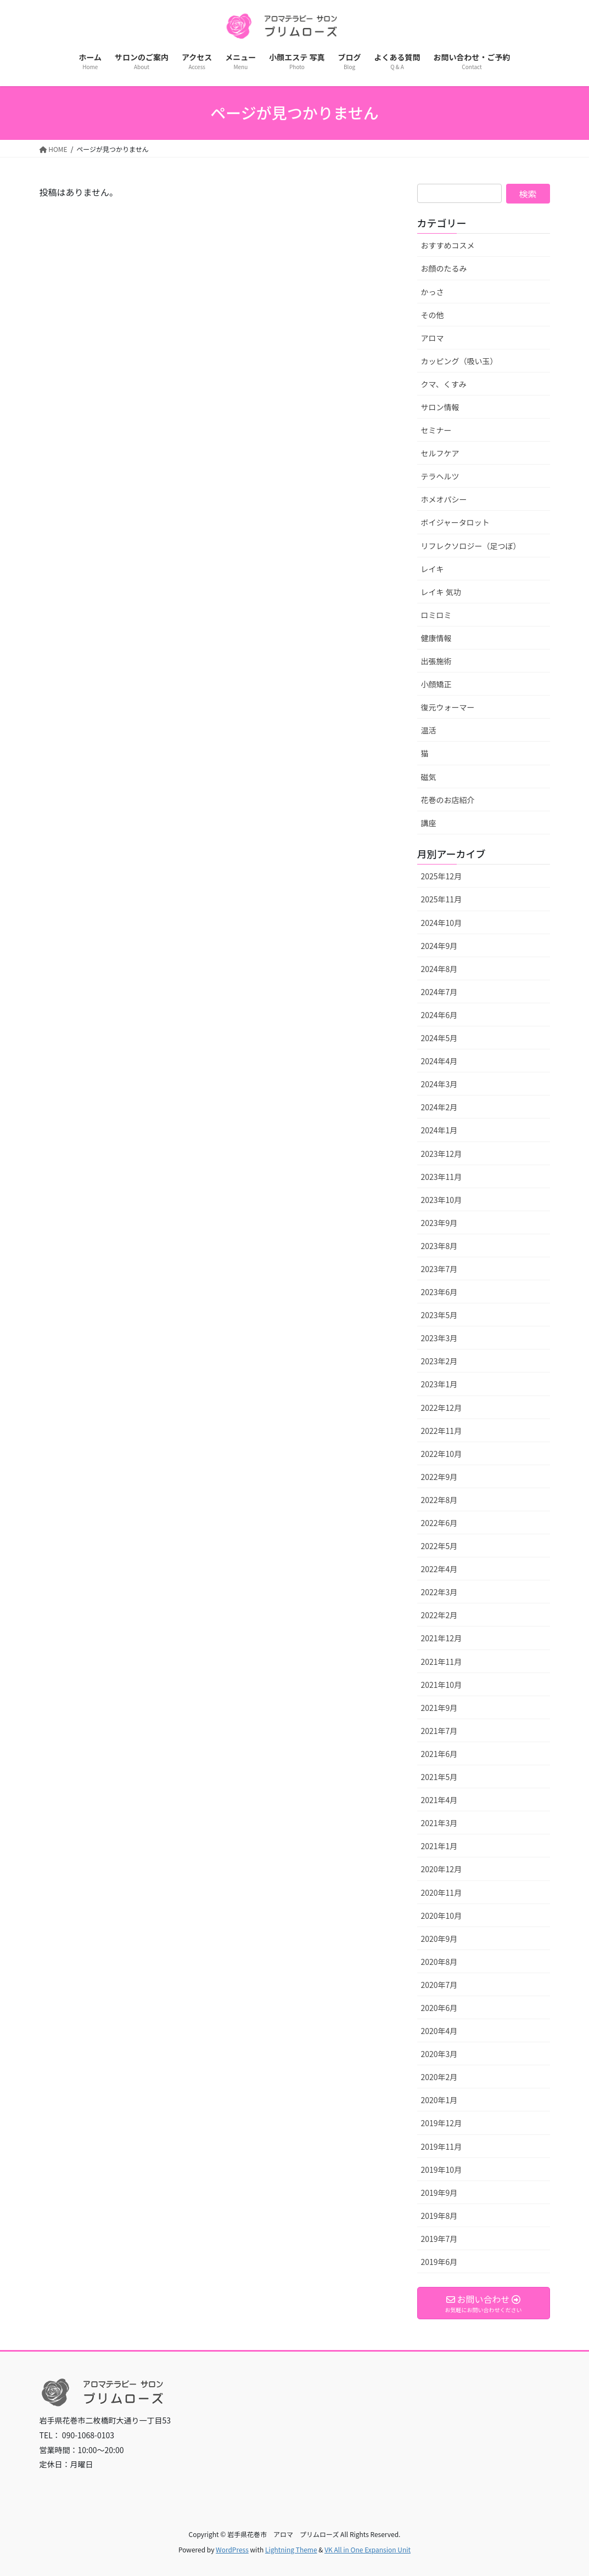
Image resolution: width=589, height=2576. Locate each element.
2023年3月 (439, 1337)
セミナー (436, 430)
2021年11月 (441, 1661)
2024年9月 (439, 945)
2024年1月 (439, 1130)
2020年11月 (441, 1892)
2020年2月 (439, 2076)
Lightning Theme (291, 2549)
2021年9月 (439, 1707)
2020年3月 (439, 2053)
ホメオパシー (444, 499)
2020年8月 (439, 1961)
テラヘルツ (440, 476)
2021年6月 (439, 1753)
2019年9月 (439, 2192)
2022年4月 (439, 1568)
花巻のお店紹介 (448, 799)
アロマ (432, 337)
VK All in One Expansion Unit (367, 2549)
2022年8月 (439, 1499)
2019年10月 (441, 2169)
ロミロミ (436, 614)
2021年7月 (439, 1730)
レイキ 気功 (441, 591)
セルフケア (440, 453)
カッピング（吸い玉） (459, 360)
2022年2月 (439, 1614)
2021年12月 (441, 1637)
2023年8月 (439, 1245)
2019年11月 (441, 2146)
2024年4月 (439, 1060)
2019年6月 (439, 2261)
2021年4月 (439, 1799)
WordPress (232, 2549)
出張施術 (436, 661)
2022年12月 (441, 1407)
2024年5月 (439, 1037)
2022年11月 (441, 1430)
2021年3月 (439, 1822)
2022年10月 (441, 1453)
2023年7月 (439, 1268)
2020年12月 (441, 1868)
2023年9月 (439, 1222)
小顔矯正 (436, 684)
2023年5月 (439, 1314)
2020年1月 (439, 2099)
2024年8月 (439, 968)
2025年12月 (441, 876)
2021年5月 (439, 1776)
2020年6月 (439, 2007)
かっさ (432, 291)
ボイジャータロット (455, 522)
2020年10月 (441, 1915)
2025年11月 (441, 899)
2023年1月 (439, 1384)
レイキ (432, 568)
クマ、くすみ (444, 384)
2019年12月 (441, 2122)
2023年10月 (441, 1199)
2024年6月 (439, 1014)
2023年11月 (441, 1176)
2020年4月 (439, 2030)
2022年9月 (439, 1476)
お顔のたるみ (444, 268)
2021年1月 (439, 1845)
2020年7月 (439, 1984)
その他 (432, 314)
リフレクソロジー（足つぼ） (471, 545)
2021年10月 (441, 1684)
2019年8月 (439, 2215)
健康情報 (436, 637)
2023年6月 (439, 1291)
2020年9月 (439, 1938)
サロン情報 (440, 407)
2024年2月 (439, 1106)
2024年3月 (439, 1083)
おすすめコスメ (448, 245)
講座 (428, 822)
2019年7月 (439, 2238)
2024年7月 (439, 991)
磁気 (428, 776)
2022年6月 (439, 1522)
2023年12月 (441, 1153)
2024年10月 (441, 922)
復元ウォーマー (448, 707)
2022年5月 (439, 1545)
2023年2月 (439, 1360)
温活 (428, 730)
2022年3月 (439, 1591)
